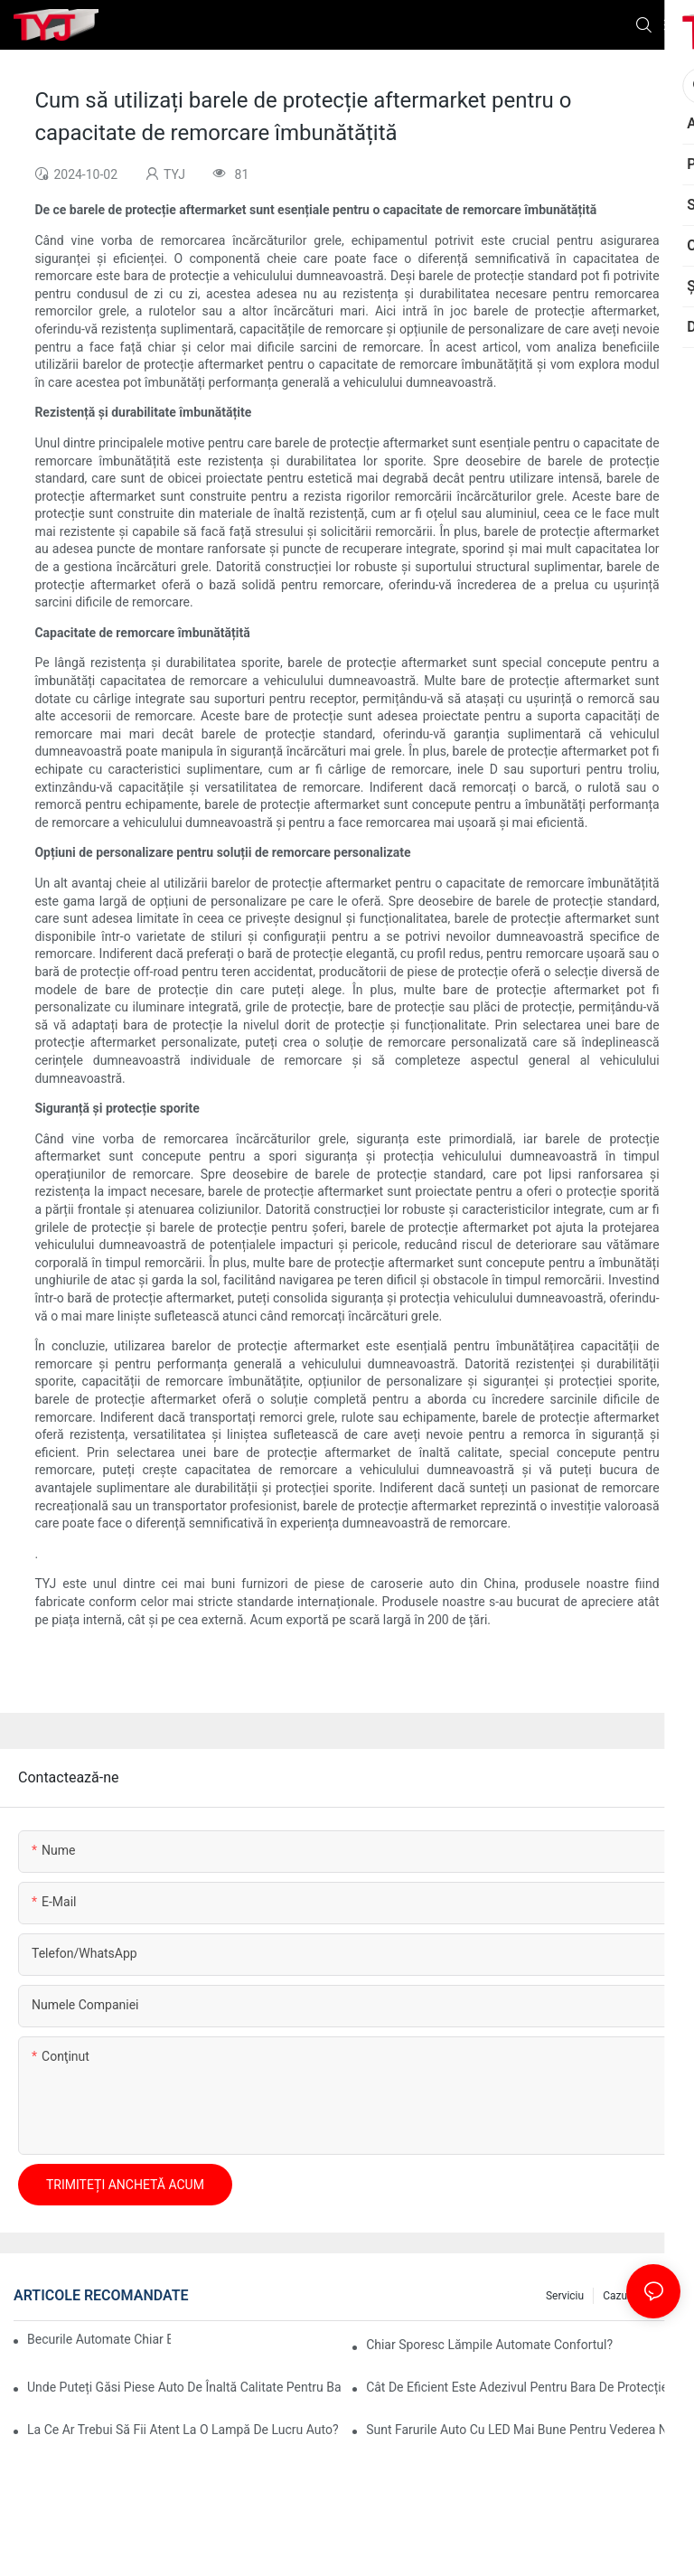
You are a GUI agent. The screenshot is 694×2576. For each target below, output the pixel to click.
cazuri (618, 2295)
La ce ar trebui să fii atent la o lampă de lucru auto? (183, 2429)
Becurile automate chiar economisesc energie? (99, 2339)
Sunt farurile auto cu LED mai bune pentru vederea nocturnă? (523, 2429)
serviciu (565, 2295)
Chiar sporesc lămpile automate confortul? (489, 2344)
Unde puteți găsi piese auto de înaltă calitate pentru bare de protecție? (184, 2387)
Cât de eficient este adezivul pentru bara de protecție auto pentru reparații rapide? (523, 2387)
